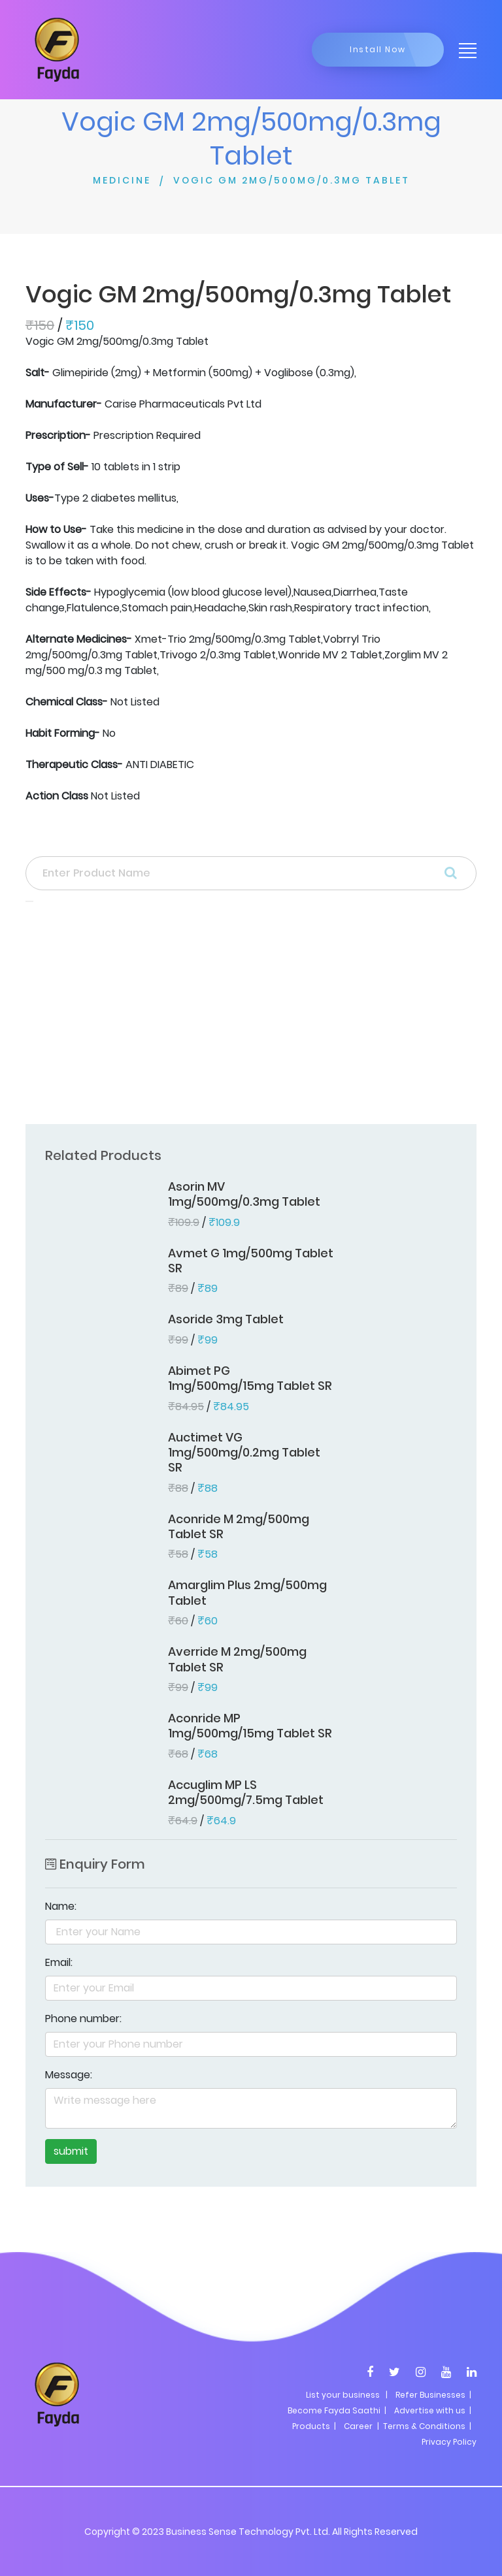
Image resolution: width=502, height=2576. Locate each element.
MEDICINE (122, 180)
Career (358, 2426)
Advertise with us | (432, 2410)
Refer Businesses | (433, 2394)
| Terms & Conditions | (423, 2426)
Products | (314, 2426)
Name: (60, 1906)
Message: (68, 2074)
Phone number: (83, 2018)
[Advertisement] (251, 1017)
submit (71, 2151)
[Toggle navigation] (463, 50)
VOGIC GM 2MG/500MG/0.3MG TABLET (291, 180)
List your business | (347, 2394)
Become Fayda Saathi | (337, 2410)
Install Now (378, 49)
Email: (59, 1962)
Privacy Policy (449, 2441)
